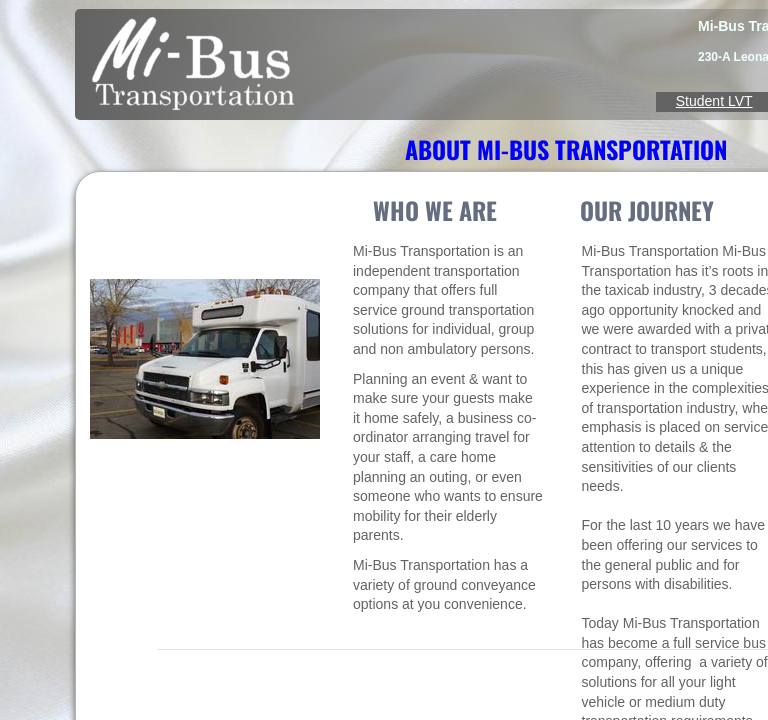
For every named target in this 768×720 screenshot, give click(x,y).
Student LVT (714, 101)
